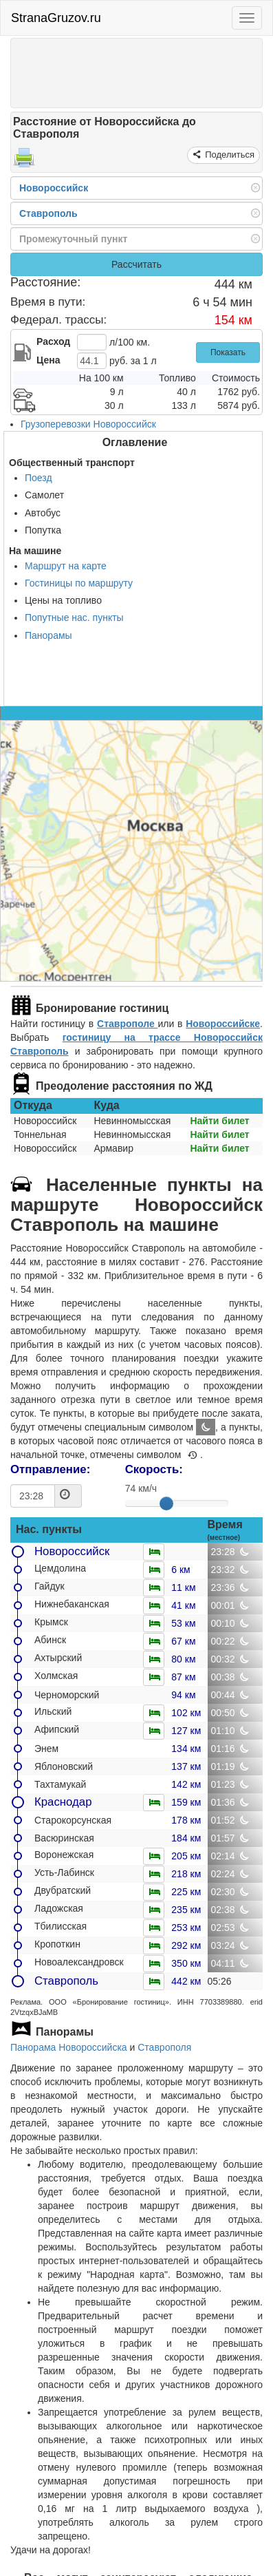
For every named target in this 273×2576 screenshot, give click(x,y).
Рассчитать (136, 264)
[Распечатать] (24, 161)
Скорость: (154, 1469)
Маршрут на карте (66, 565)
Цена (48, 360)
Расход (53, 341)
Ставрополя (164, 2047)
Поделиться (228, 154)
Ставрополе (127, 1023)
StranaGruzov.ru (56, 18)
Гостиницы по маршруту (79, 583)
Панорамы (48, 635)
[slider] (166, 1503)
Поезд (38, 477)
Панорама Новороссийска (68, 2047)
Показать (227, 352)
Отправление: (50, 1469)
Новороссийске (223, 1023)
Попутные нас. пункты (74, 617)
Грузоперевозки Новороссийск (88, 424)
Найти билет (219, 1120)
